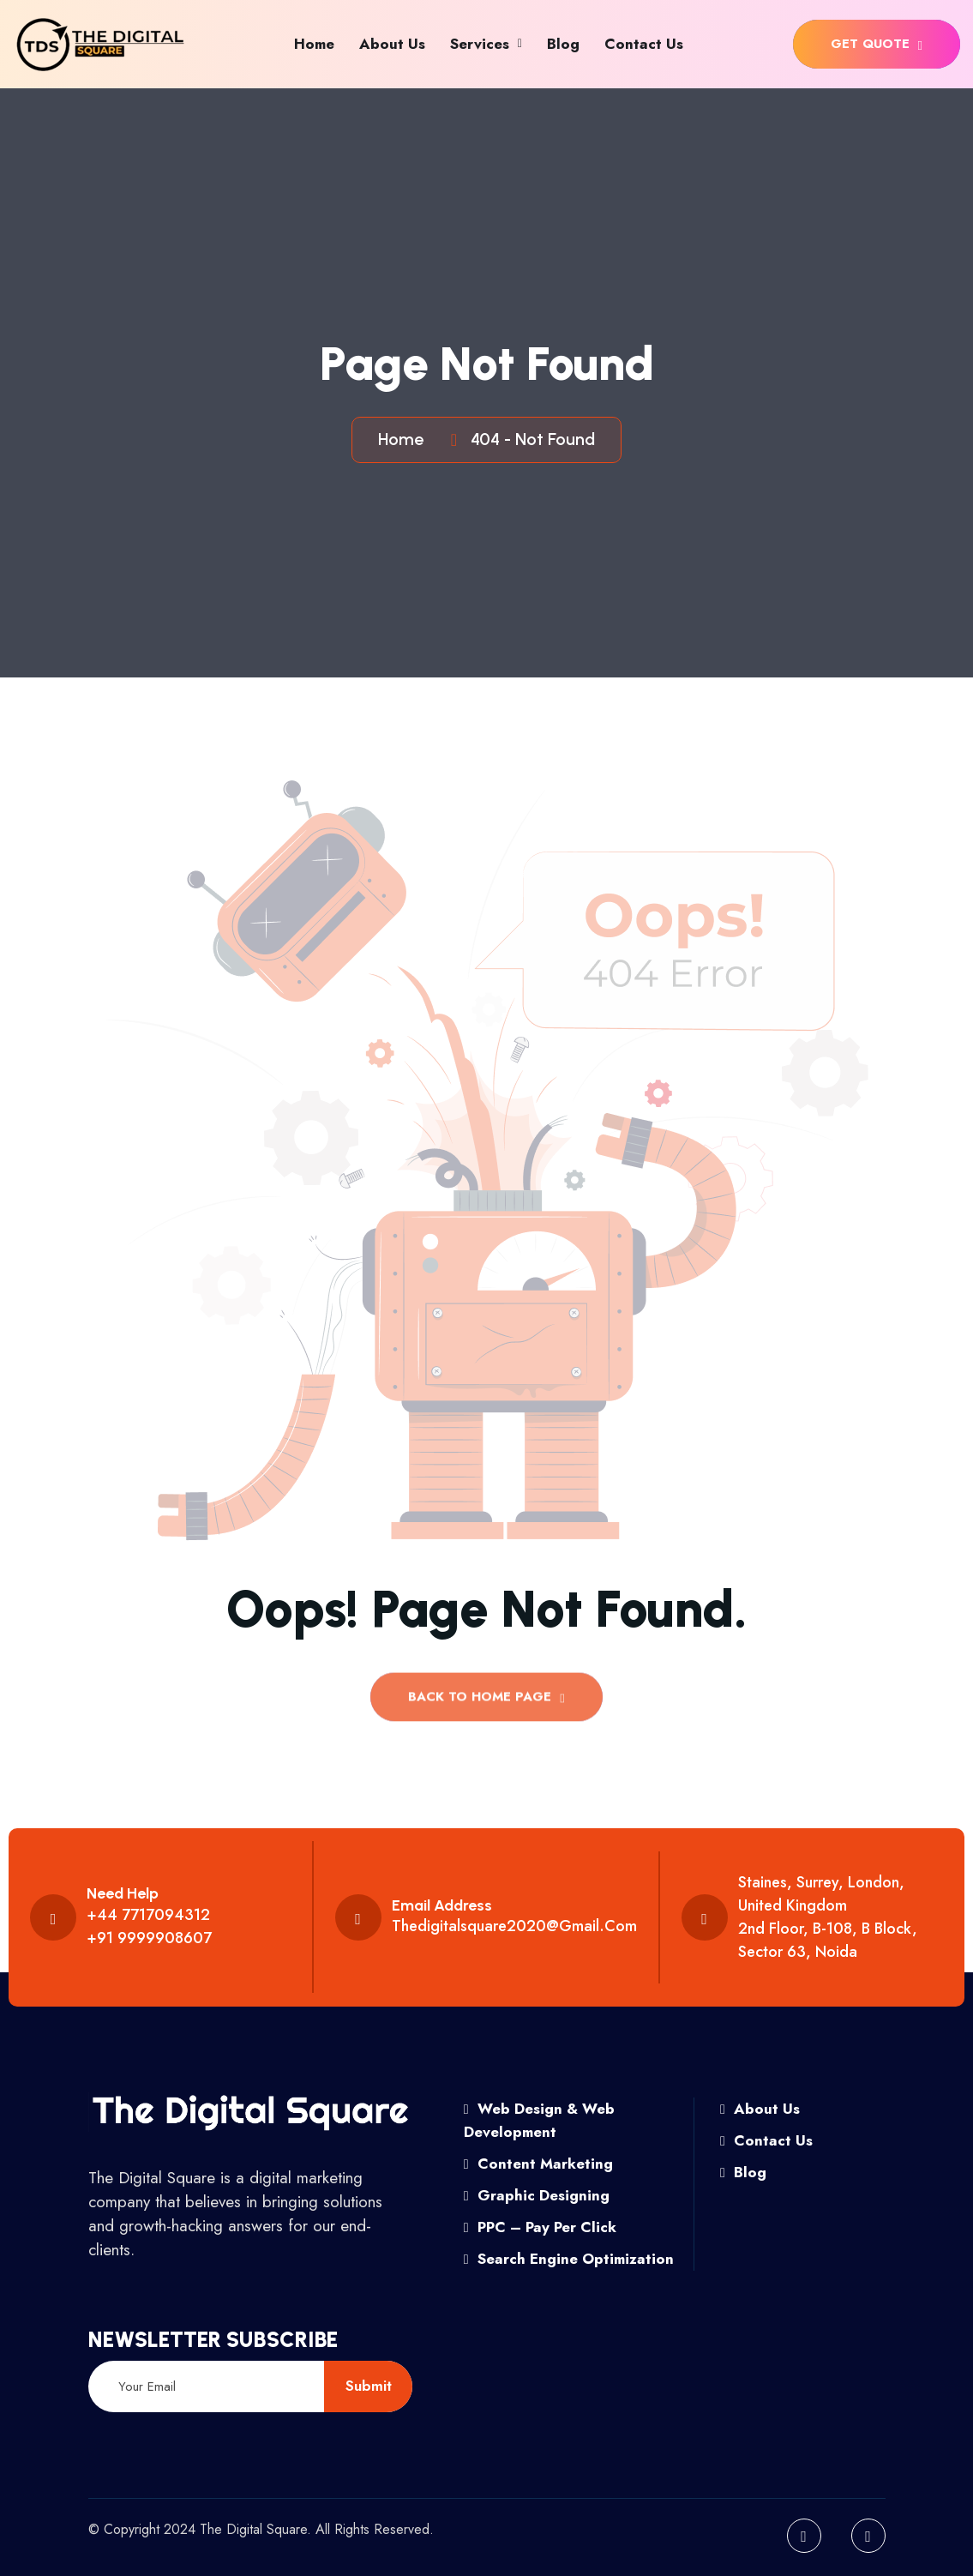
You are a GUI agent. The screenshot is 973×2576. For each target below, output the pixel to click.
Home (314, 43)
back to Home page (486, 1702)
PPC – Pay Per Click (540, 2227)
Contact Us (643, 43)
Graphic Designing (537, 2195)
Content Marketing (538, 2163)
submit (368, 2385)
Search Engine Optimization (569, 2258)
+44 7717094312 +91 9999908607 (149, 1926)
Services (479, 43)
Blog (563, 43)
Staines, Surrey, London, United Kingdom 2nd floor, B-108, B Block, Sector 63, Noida (827, 1917)
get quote (876, 43)
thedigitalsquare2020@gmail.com (514, 1926)
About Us (392, 43)
